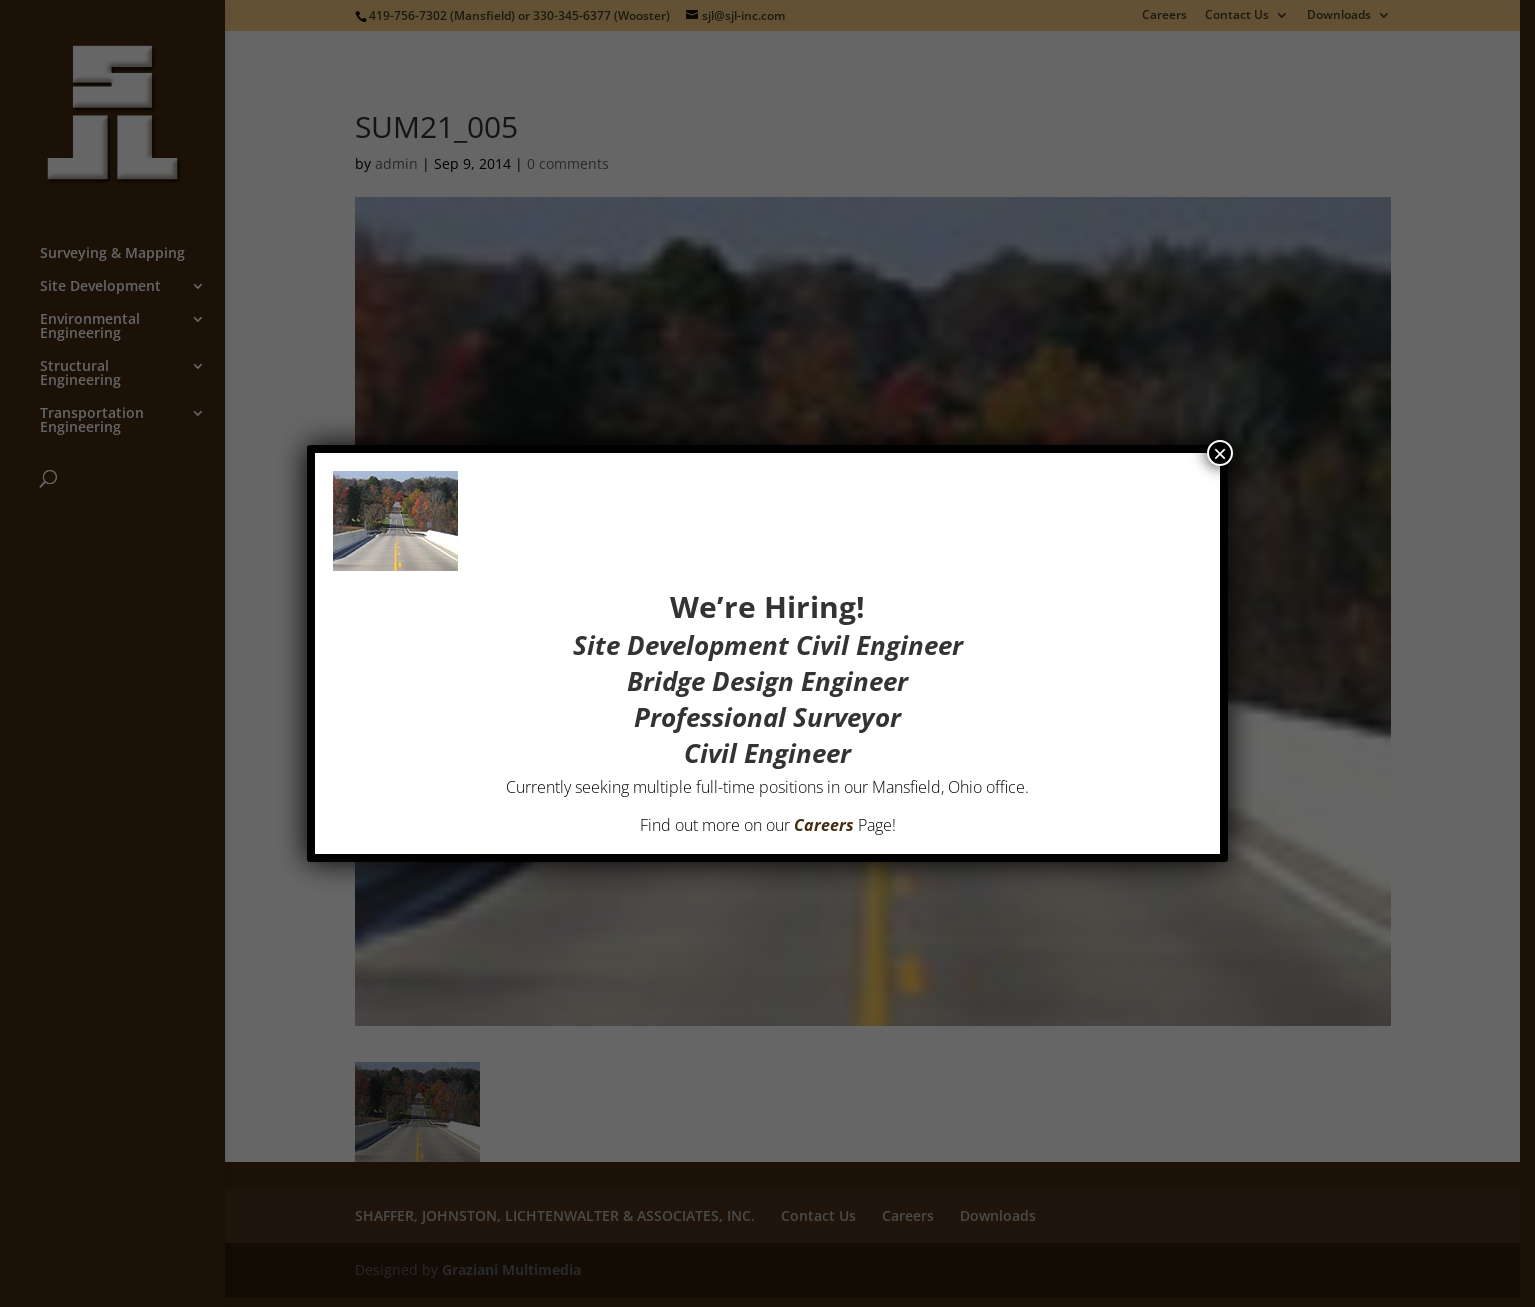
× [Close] (1220, 451)
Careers (824, 823)
